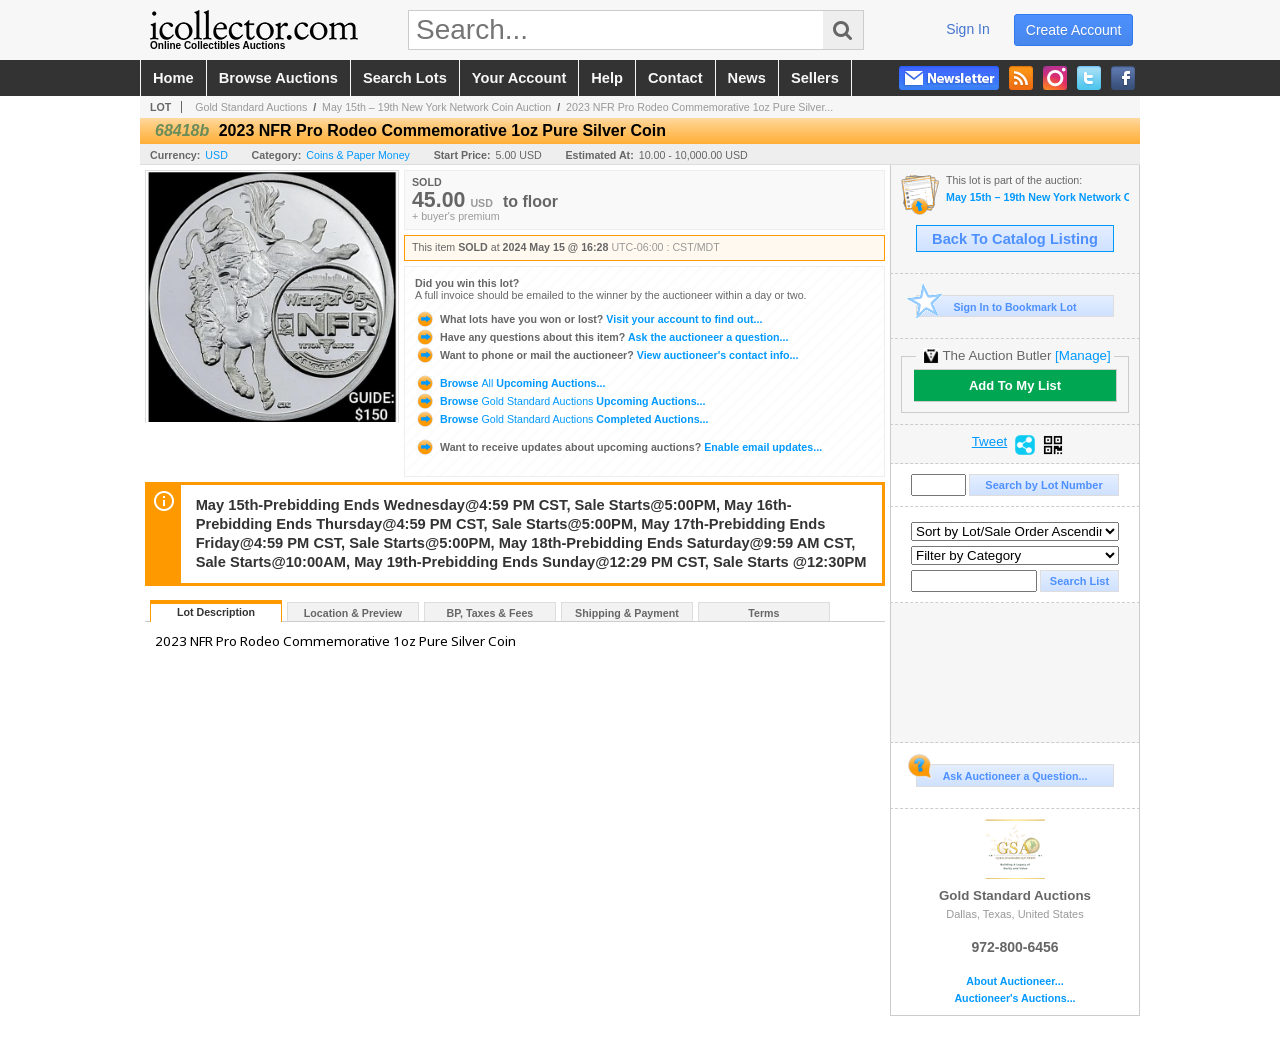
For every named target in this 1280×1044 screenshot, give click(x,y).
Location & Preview (353, 613)
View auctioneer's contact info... (606, 355)
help (607, 78)
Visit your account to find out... (588, 319)
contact (675, 78)
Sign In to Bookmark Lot (996, 306)
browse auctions (278, 78)
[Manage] (1082, 355)
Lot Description (216, 612)
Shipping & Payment (627, 613)
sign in (968, 29)
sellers (815, 78)
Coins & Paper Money (358, 155)
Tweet (990, 442)
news (747, 78)
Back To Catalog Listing (1015, 239)
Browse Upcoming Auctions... (510, 383)
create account (1074, 30)
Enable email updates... (618, 447)
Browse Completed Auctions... (561, 419)
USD (216, 155)
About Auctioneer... (1014, 981)
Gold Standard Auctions (251, 107)
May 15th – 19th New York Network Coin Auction (436, 107)
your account (519, 78)
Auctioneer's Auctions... (1014, 998)
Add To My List (1015, 385)
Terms (763, 613)
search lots (405, 78)
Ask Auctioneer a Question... (1001, 773)
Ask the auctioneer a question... (601, 337)
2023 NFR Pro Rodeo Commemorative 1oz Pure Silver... (699, 107)
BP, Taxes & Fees (490, 613)
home (173, 78)
